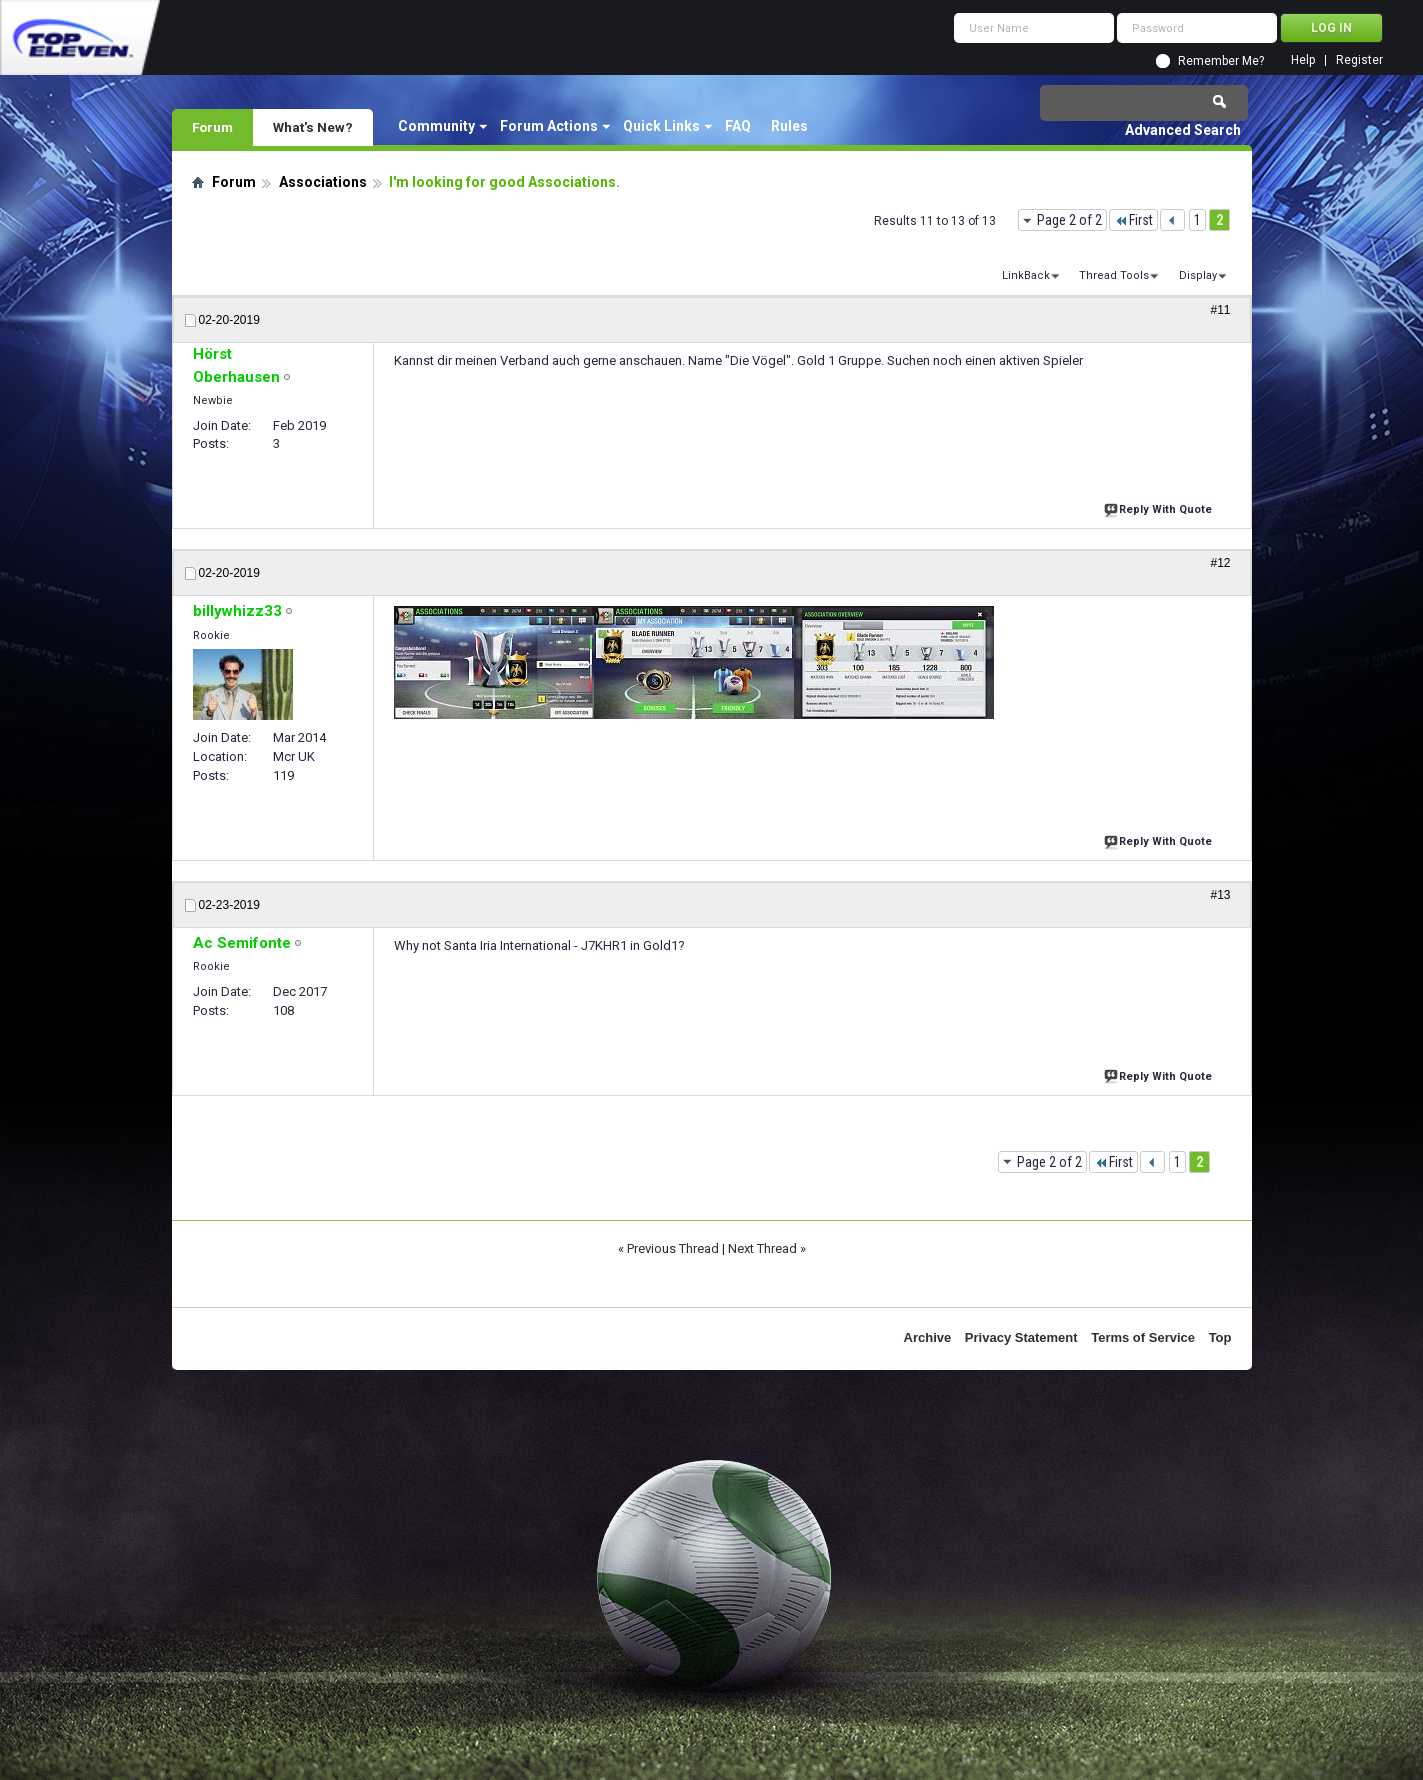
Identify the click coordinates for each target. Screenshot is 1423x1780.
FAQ (738, 126)
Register (1359, 60)
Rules (789, 126)
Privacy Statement (1021, 1337)
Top (1220, 1337)
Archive (928, 1337)
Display (1198, 275)
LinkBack (1026, 275)
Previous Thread (673, 1248)
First (1133, 220)
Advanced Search (1183, 130)
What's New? (313, 127)
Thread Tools (1114, 275)
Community (436, 126)
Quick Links (661, 126)
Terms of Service (1143, 1337)
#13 (1220, 895)
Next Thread (762, 1248)
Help (1303, 60)
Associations (323, 182)
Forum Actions (549, 126)
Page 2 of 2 (1069, 220)
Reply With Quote (1160, 507)
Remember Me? (1221, 61)
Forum (212, 127)
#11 (1220, 310)
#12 (1220, 563)
